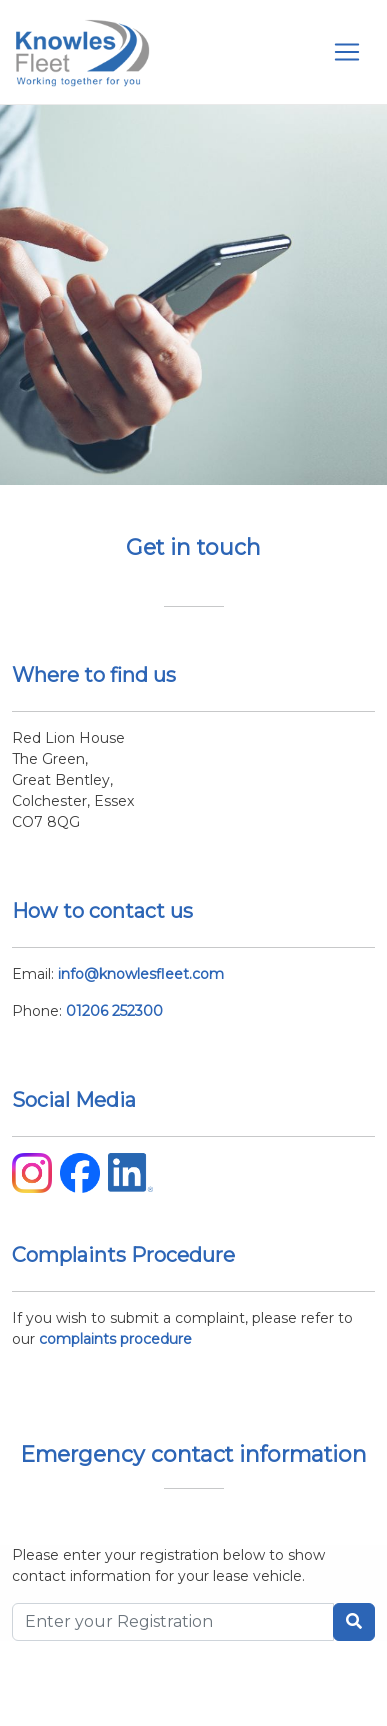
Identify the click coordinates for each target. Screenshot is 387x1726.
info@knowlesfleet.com (141, 974)
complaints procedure (115, 1339)
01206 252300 (114, 1011)
